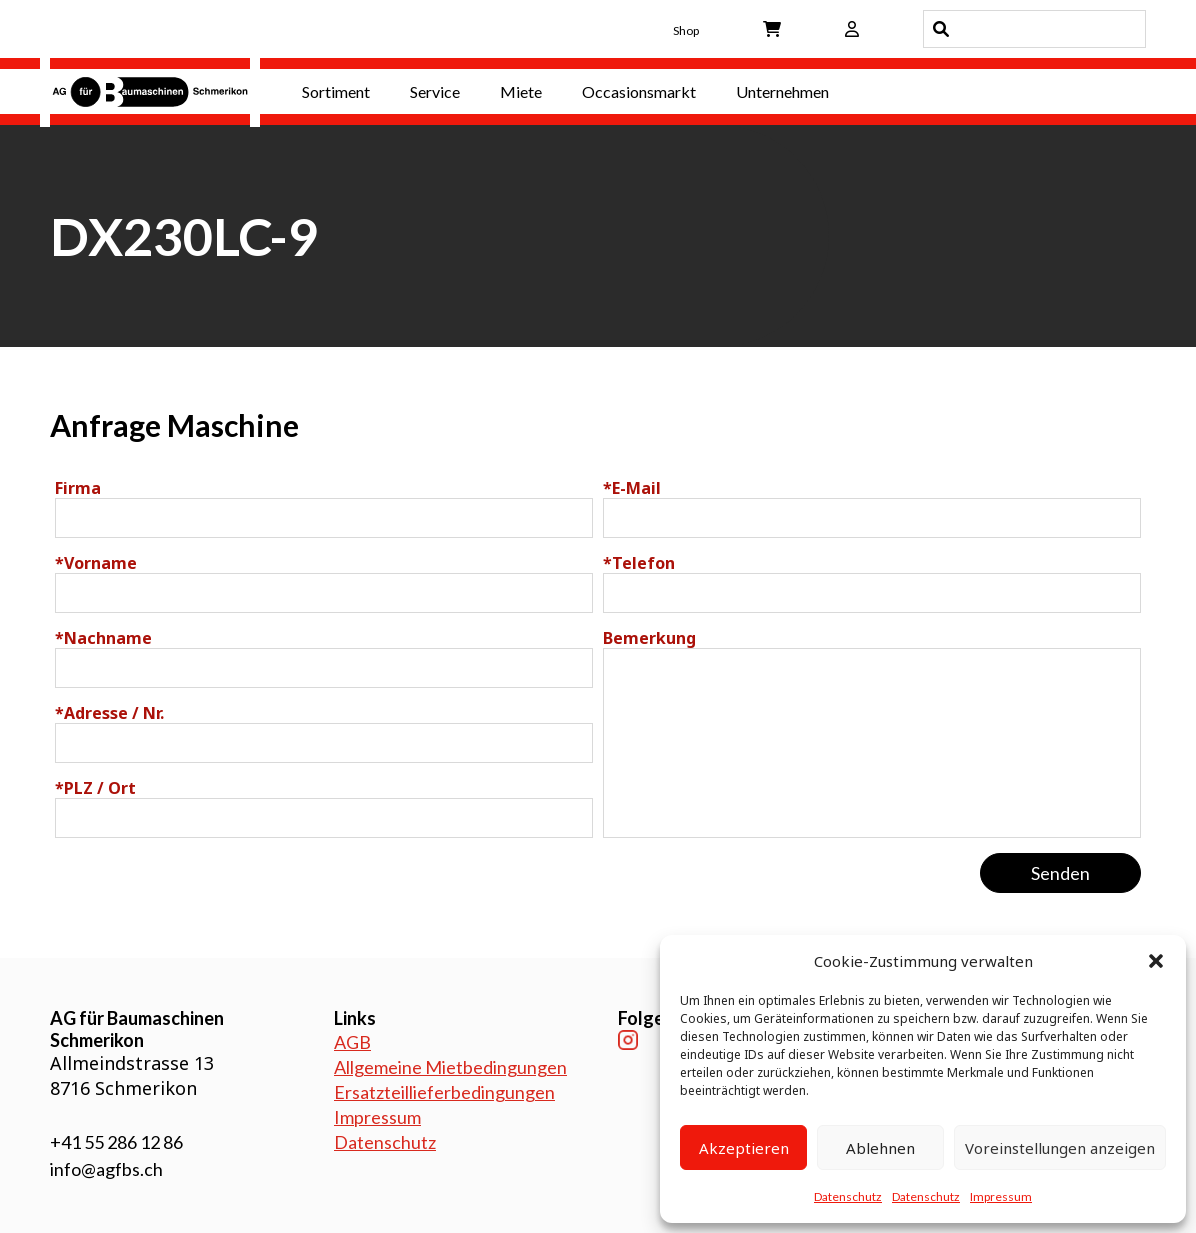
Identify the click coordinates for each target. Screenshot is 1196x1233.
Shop (686, 30)
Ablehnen (880, 1148)
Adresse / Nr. (109, 713)
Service (435, 91)
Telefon (639, 563)
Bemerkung (649, 638)
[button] (1156, 961)
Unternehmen (782, 91)
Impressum (1001, 1196)
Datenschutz (848, 1196)
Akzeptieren (744, 1148)
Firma (78, 488)
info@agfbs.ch (106, 1169)
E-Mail (632, 488)
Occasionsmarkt (639, 91)
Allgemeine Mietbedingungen (450, 1067)
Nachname (103, 638)
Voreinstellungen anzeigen (1060, 1148)
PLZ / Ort (95, 788)
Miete (521, 91)
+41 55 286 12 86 (116, 1142)
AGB (352, 1042)
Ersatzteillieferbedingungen (444, 1092)
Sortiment (336, 91)
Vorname (96, 563)
